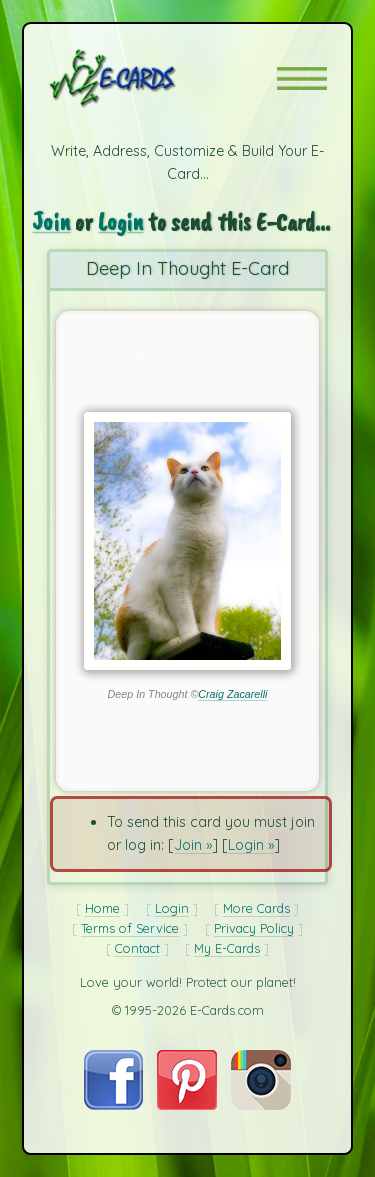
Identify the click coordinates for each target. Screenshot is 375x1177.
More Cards (256, 908)
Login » (251, 845)
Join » (193, 845)
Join (51, 221)
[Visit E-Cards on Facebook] (113, 1105)
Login (120, 221)
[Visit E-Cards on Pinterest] (187, 1105)
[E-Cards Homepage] (148, 78)
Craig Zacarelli (232, 694)
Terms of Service (130, 928)
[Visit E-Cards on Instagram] (261, 1105)
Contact (137, 948)
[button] (302, 78)
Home (102, 908)
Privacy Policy (254, 928)
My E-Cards (227, 948)
